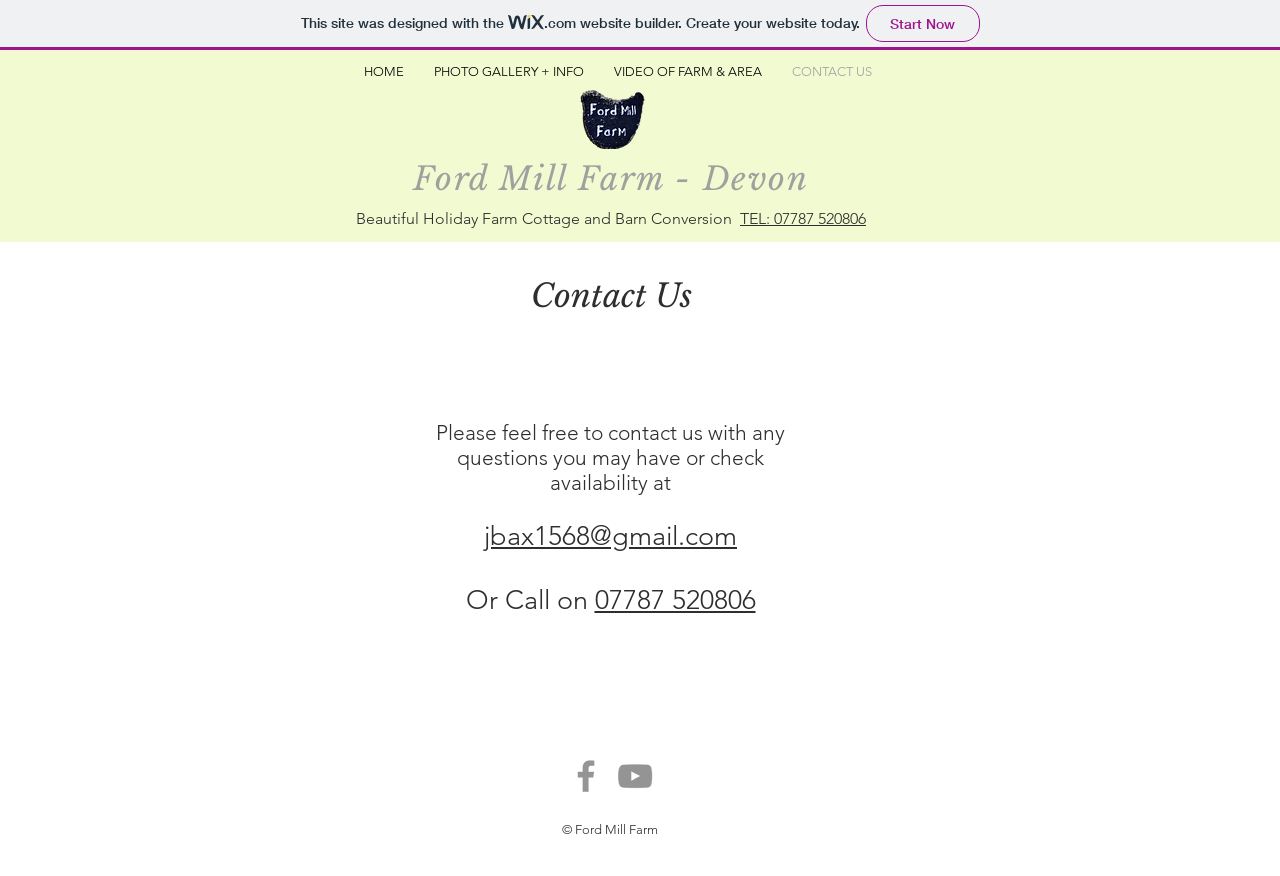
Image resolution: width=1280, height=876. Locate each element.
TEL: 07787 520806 (803, 218)
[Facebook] (586, 776)
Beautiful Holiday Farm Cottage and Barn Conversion (548, 218)
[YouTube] (635, 776)
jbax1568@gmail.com (610, 536)
